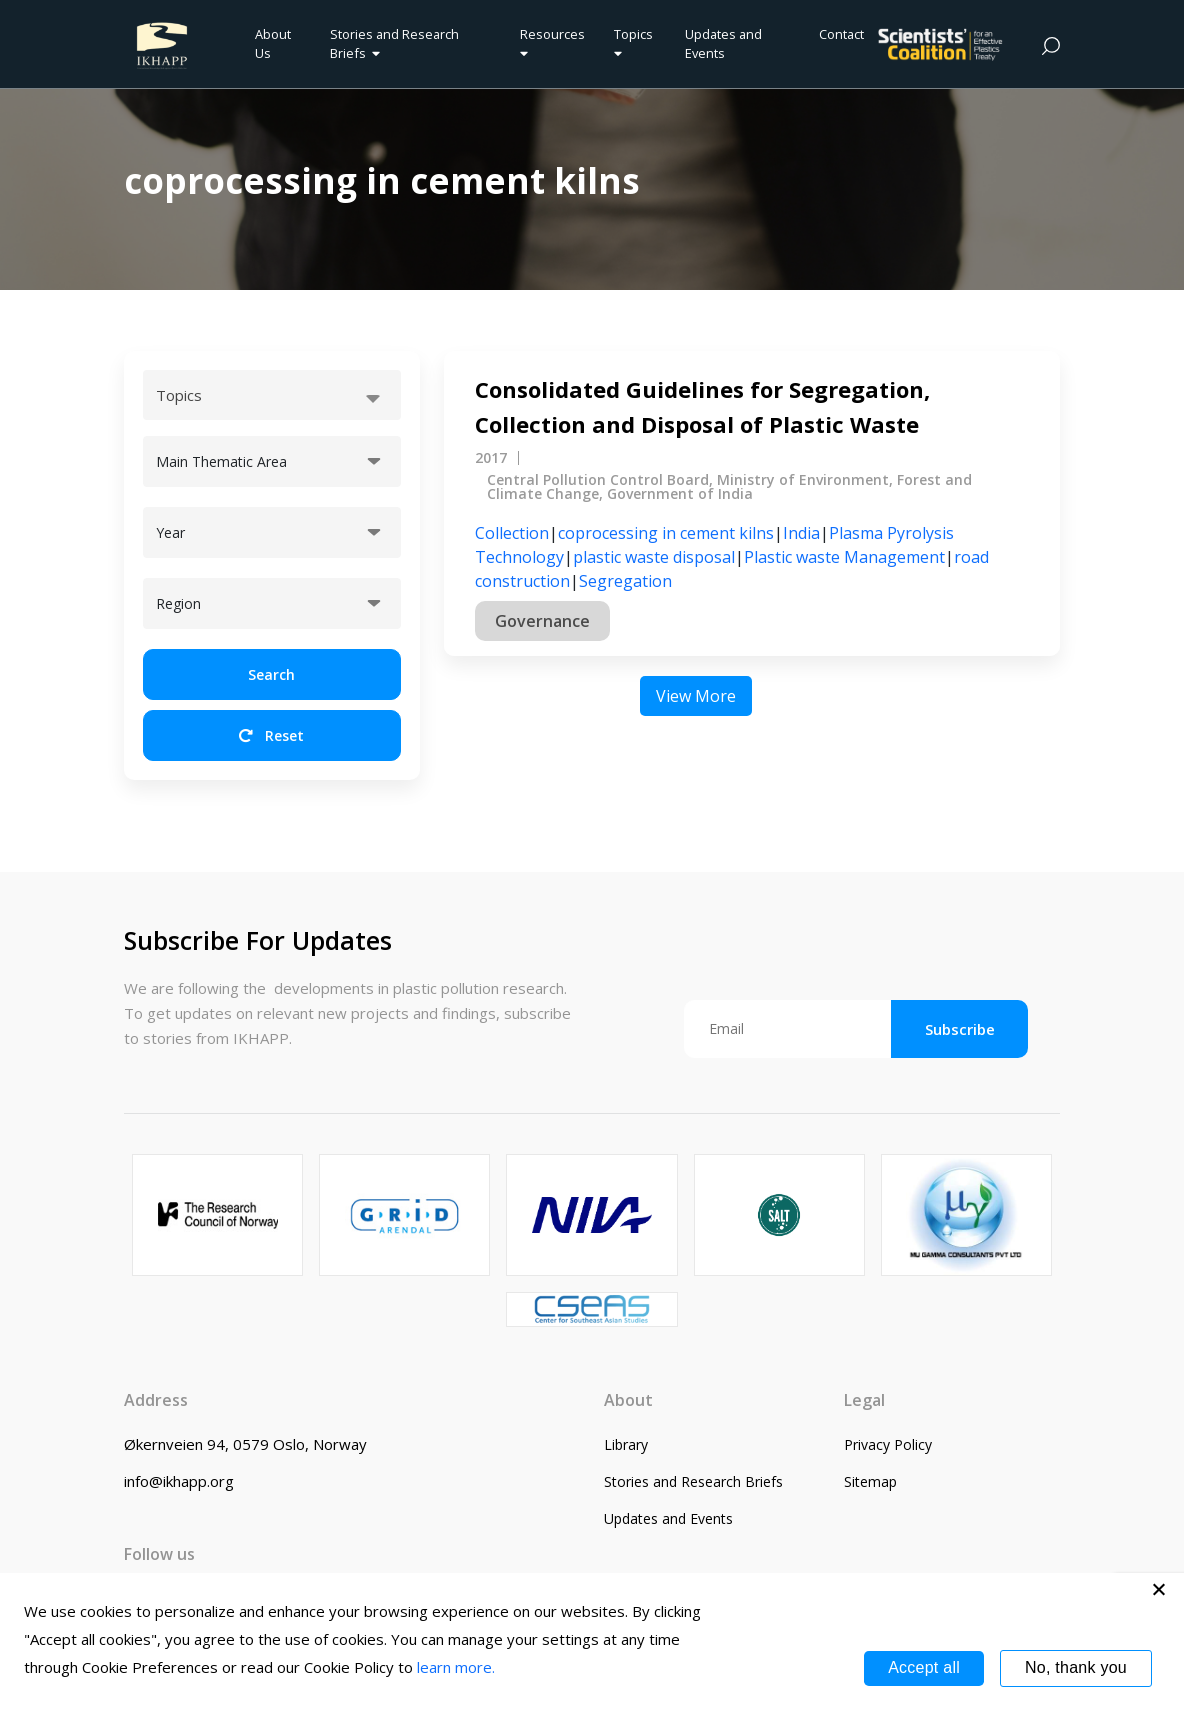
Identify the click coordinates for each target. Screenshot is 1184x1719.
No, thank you (1076, 1667)
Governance (542, 621)
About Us (273, 43)
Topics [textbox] (179, 395)
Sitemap (870, 1481)
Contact (841, 34)
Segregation (625, 581)
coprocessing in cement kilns (666, 533)
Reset (271, 735)
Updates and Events (723, 43)
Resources (552, 43)
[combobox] (272, 395)
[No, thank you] (1159, 1589)
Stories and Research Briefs (394, 43)
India (801, 533)
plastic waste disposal (654, 557)
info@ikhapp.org (179, 1481)
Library (626, 1444)
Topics (633, 43)
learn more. (456, 1667)
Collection (512, 533)
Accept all (924, 1667)
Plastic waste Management (844, 557)
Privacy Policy (888, 1444)
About (628, 1400)
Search (271, 674)
